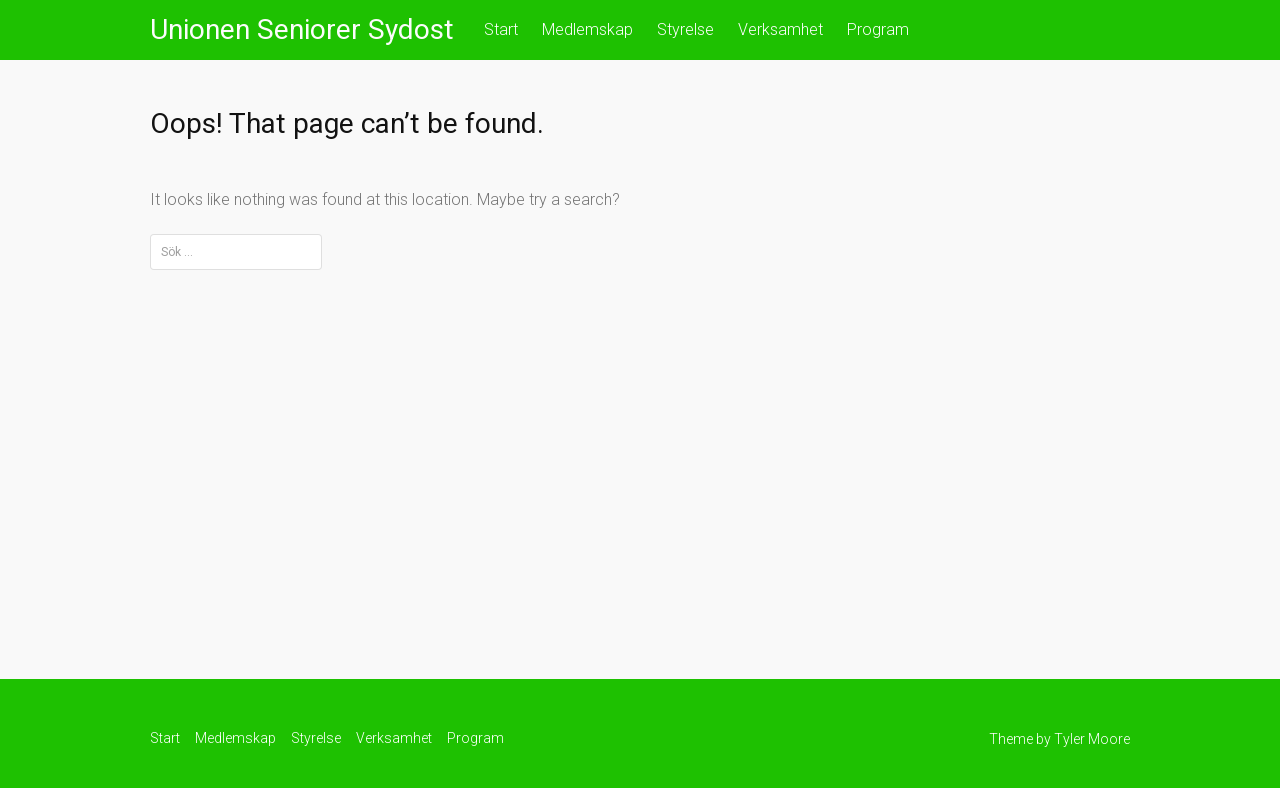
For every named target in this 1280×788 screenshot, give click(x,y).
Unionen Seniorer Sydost (302, 29)
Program (878, 29)
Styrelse (685, 29)
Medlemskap (587, 29)
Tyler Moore (1092, 739)
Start (501, 29)
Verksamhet (780, 29)
